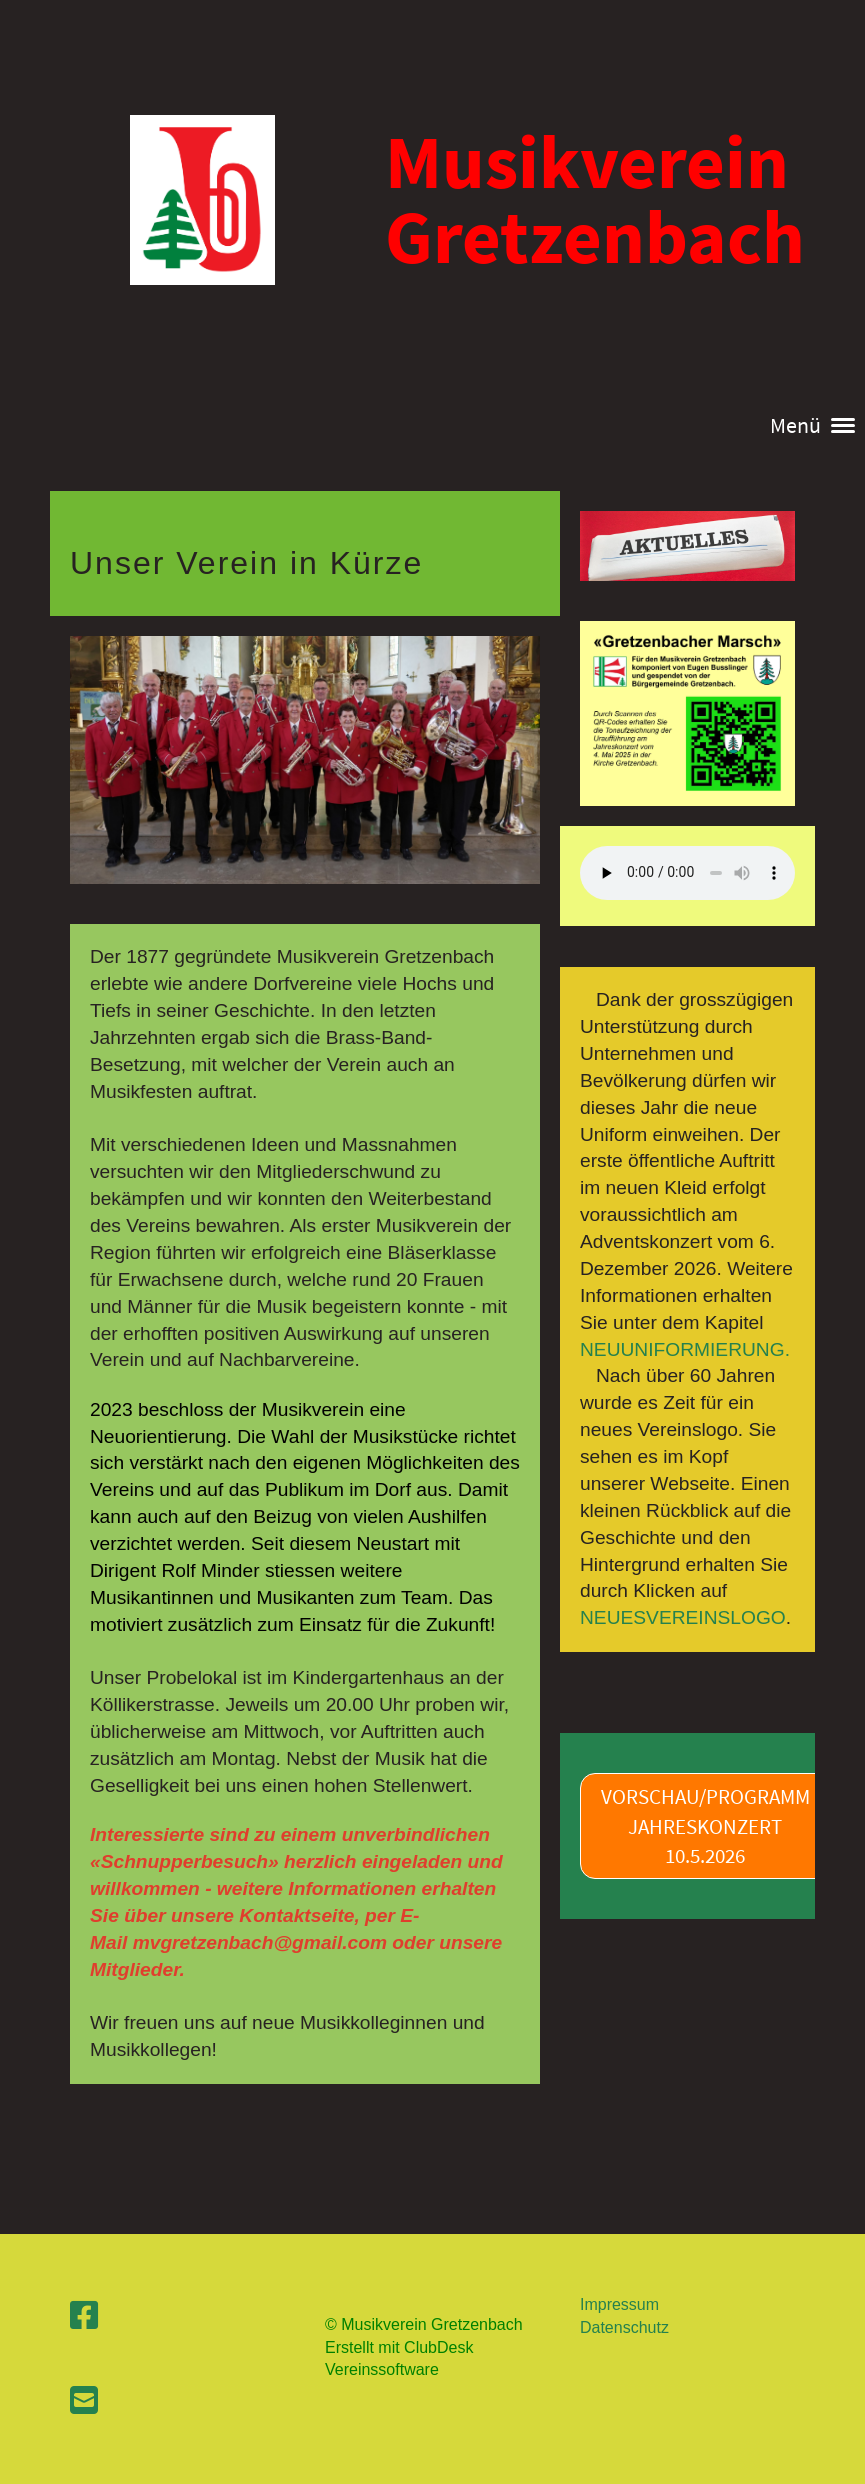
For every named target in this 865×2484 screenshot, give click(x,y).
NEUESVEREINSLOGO (683, 1617)
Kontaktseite (296, 1915)
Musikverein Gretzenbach (595, 199)
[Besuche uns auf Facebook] (84, 2316)
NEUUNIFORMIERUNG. (685, 1349)
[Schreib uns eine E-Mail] (84, 2401)
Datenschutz (624, 2327)
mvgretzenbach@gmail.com (260, 1942)
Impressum (619, 2304)
